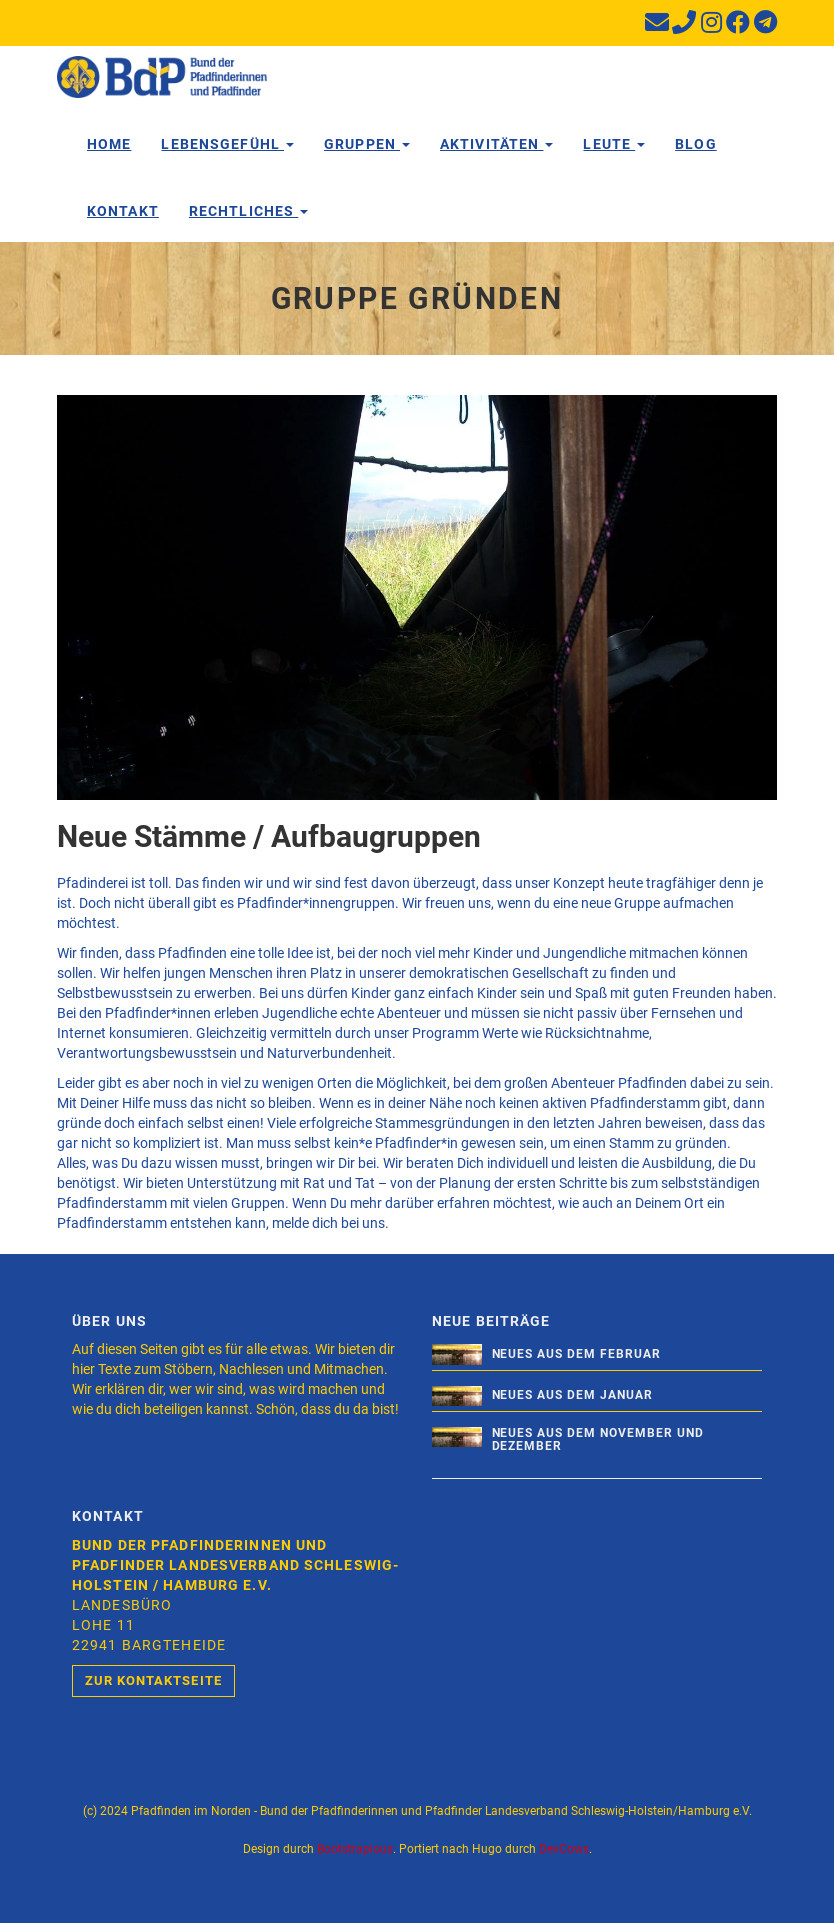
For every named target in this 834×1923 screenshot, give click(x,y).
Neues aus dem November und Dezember (598, 1439)
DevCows (564, 1849)
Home (109, 144)
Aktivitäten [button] (496, 144)
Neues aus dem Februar (576, 1354)
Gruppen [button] (367, 144)
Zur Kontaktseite (153, 1680)
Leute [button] (614, 144)
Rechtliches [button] (248, 211)
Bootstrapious (355, 1849)
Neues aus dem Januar (572, 1395)
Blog (695, 144)
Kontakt (123, 211)
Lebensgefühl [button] (227, 144)
